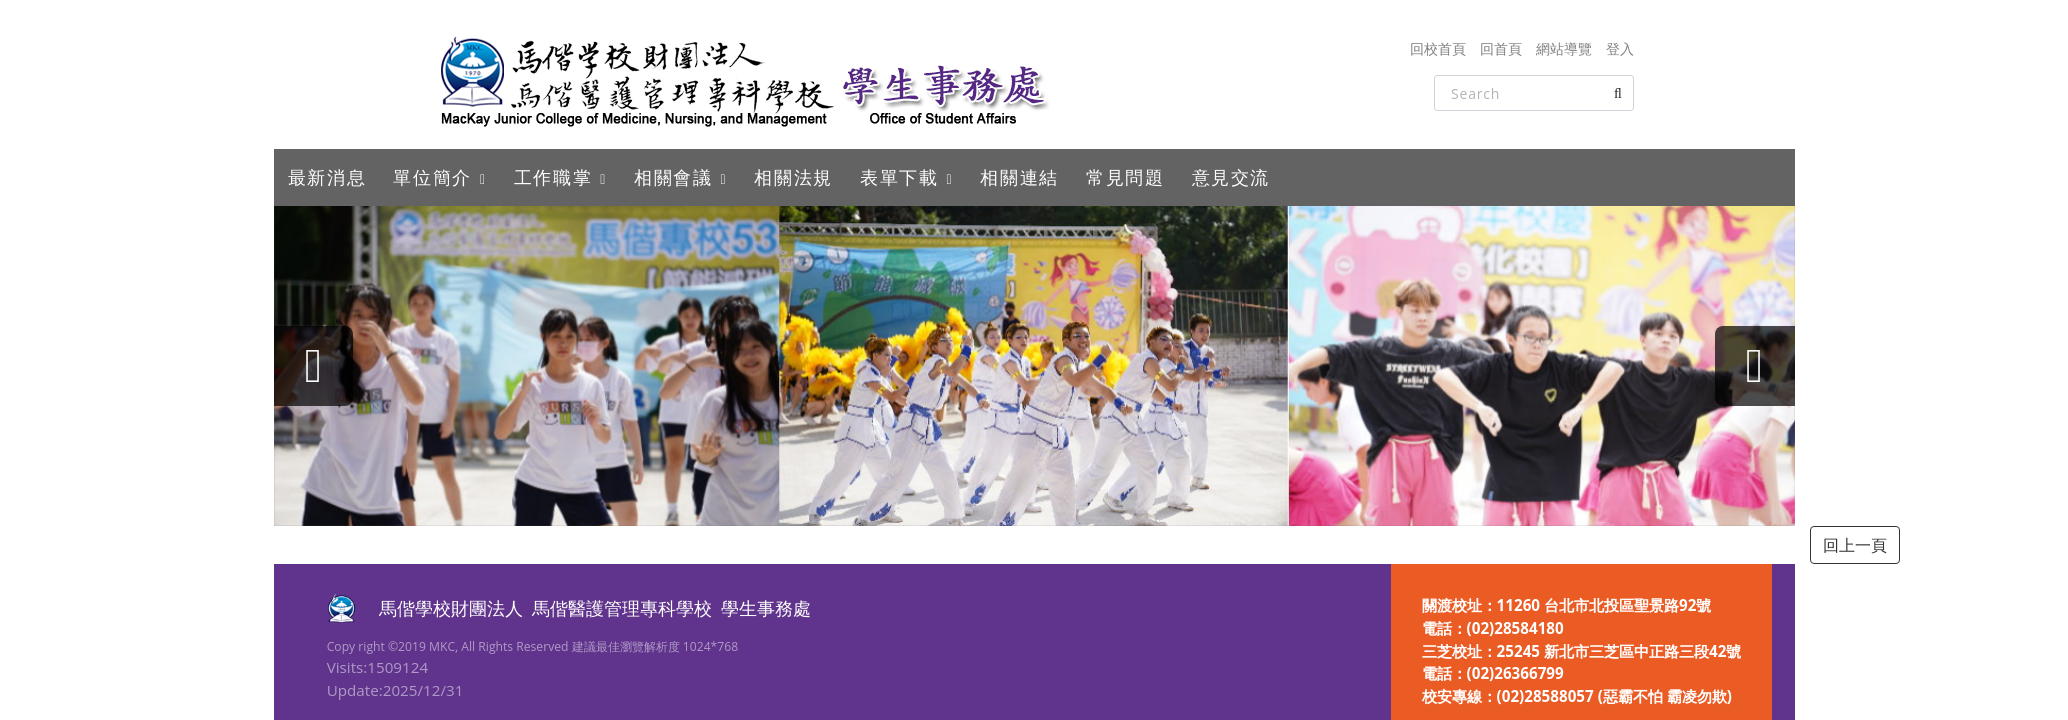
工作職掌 (553, 177)
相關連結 (1019, 177)
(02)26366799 (1515, 673)
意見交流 (1231, 177)
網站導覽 (1564, 48)
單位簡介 (432, 177)
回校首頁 (1438, 48)
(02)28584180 (1515, 628)
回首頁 (1501, 48)
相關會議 (673, 177)
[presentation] (314, 366)
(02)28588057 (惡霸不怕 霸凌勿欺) (1614, 696)
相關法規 (793, 177)
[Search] (1534, 93)
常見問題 (1125, 177)
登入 (1620, 48)
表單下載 (899, 177)
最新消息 (327, 177)
